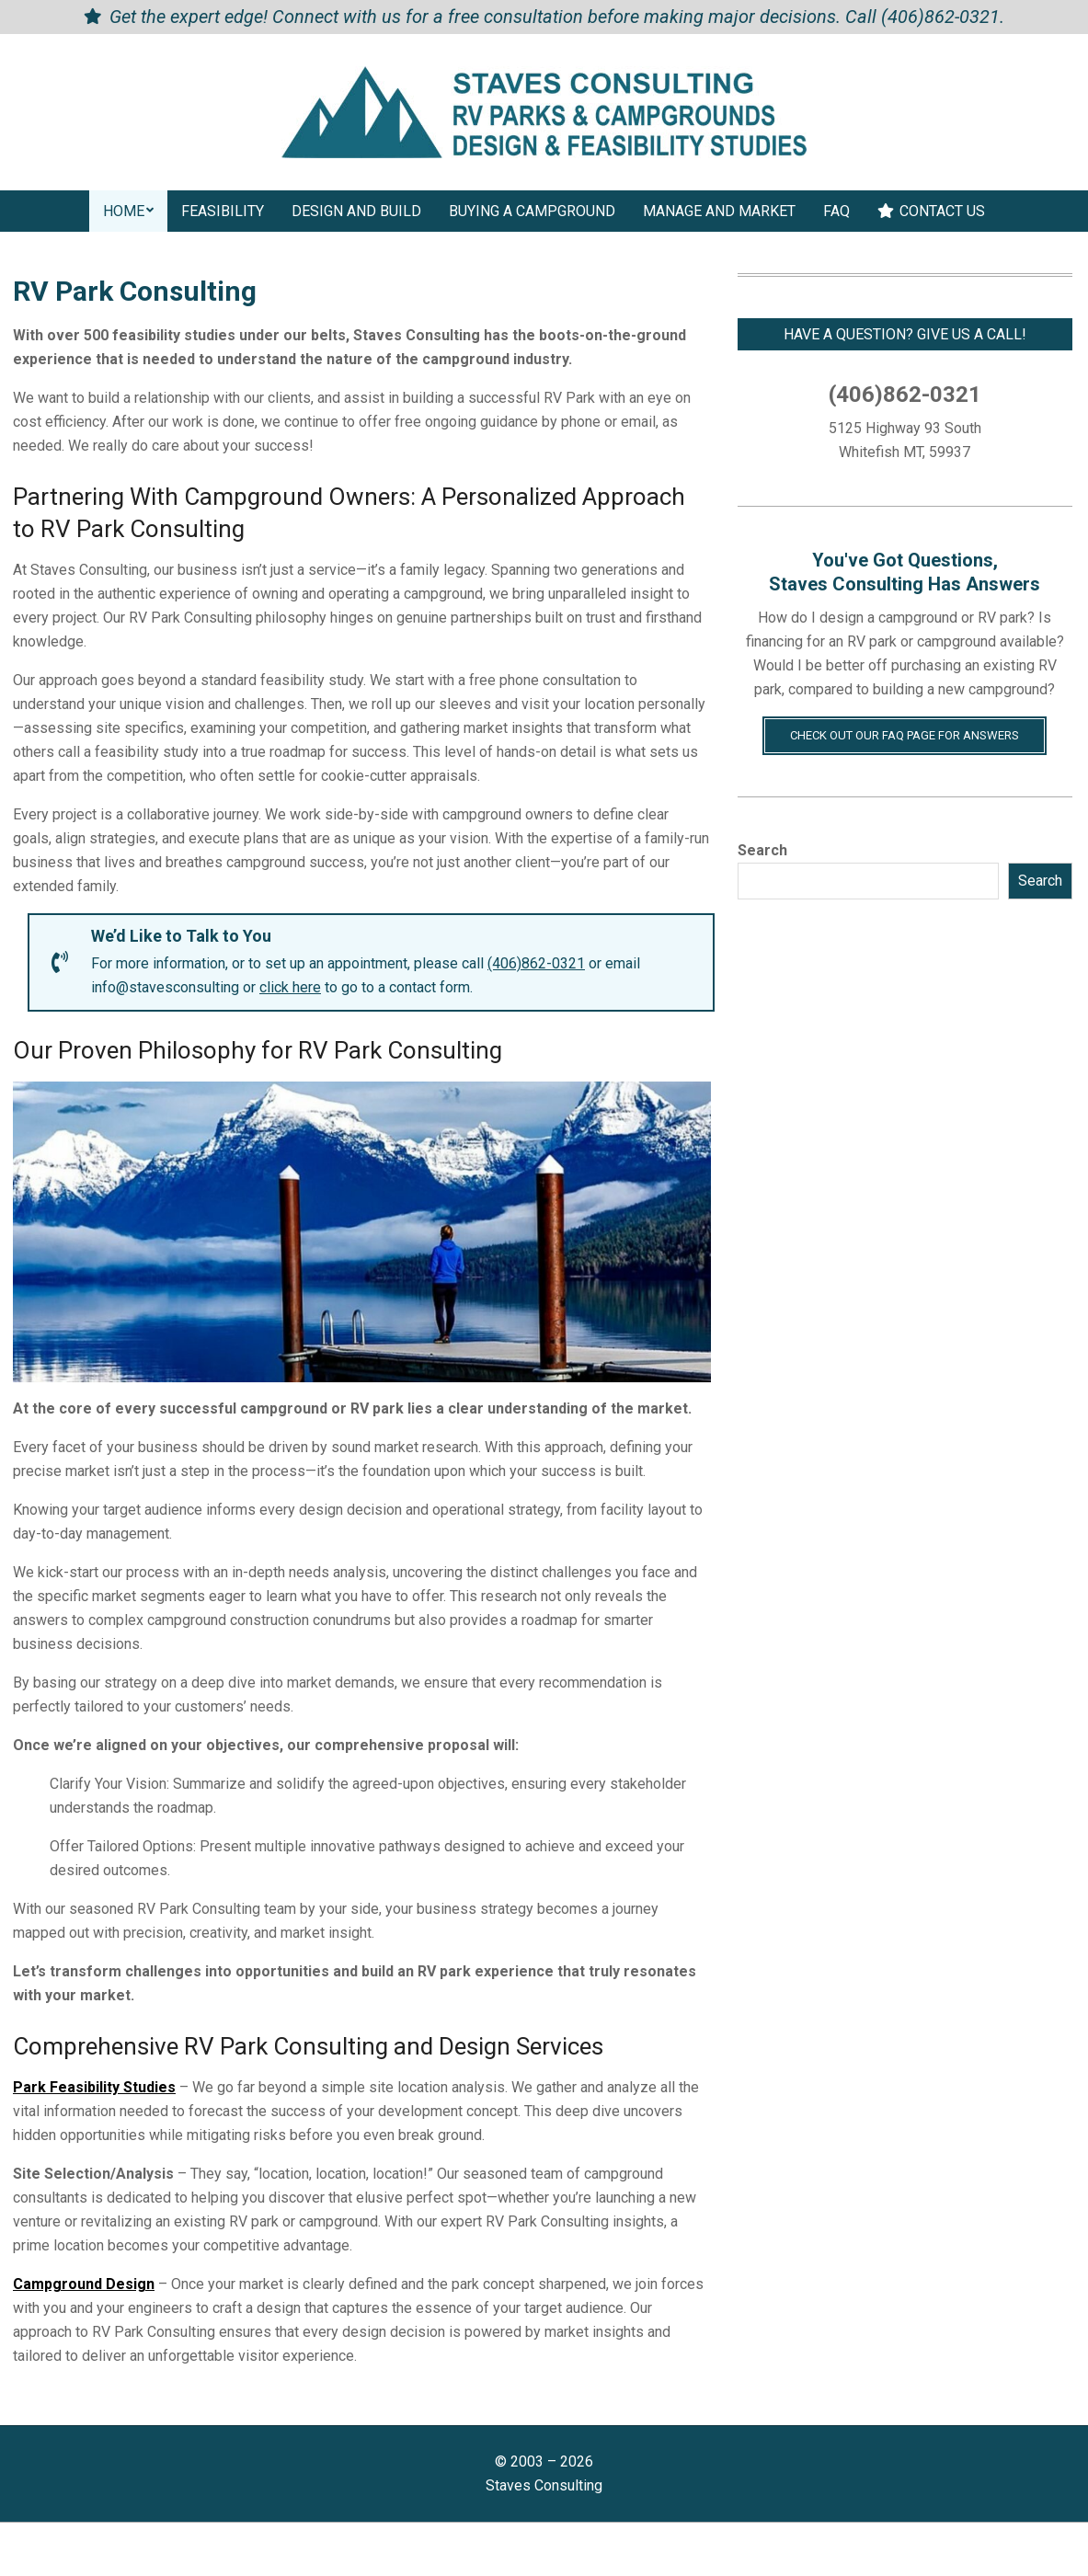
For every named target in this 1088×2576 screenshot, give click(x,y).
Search (762, 850)
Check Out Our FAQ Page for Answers (904, 735)
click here (290, 987)
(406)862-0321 (940, 17)
